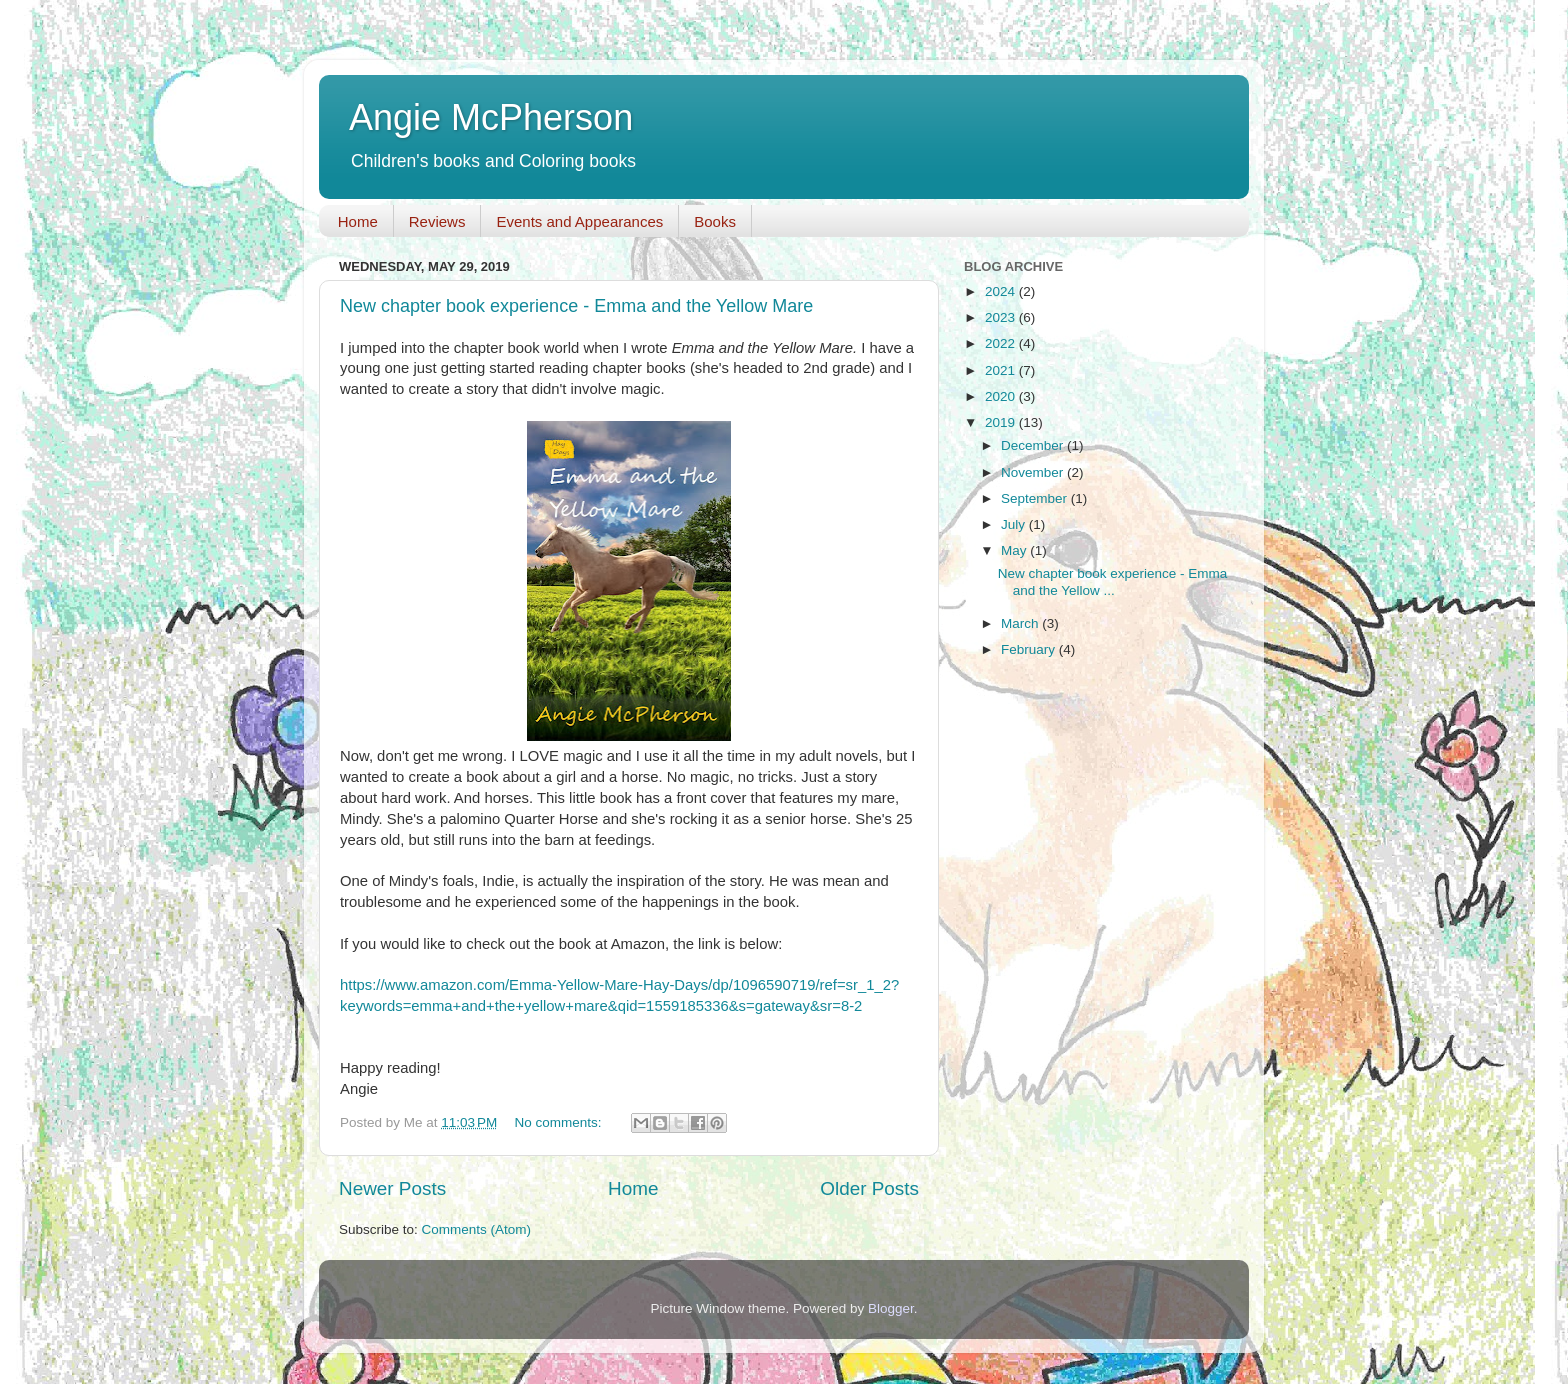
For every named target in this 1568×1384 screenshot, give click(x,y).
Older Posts (869, 1188)
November (1034, 472)
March (1021, 623)
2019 (1002, 422)
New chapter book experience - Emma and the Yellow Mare (576, 306)
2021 (1002, 370)
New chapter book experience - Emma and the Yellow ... (1113, 581)
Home (358, 221)
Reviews (437, 221)
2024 (1002, 291)
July (1015, 524)
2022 (1002, 343)
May (1015, 550)
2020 (1002, 396)
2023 (1002, 317)
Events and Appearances (579, 221)
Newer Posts (392, 1188)
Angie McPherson (491, 117)
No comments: (560, 1122)
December (1034, 445)
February (1030, 649)
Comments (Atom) (477, 1229)
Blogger (891, 1308)
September (1036, 498)
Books (715, 221)
